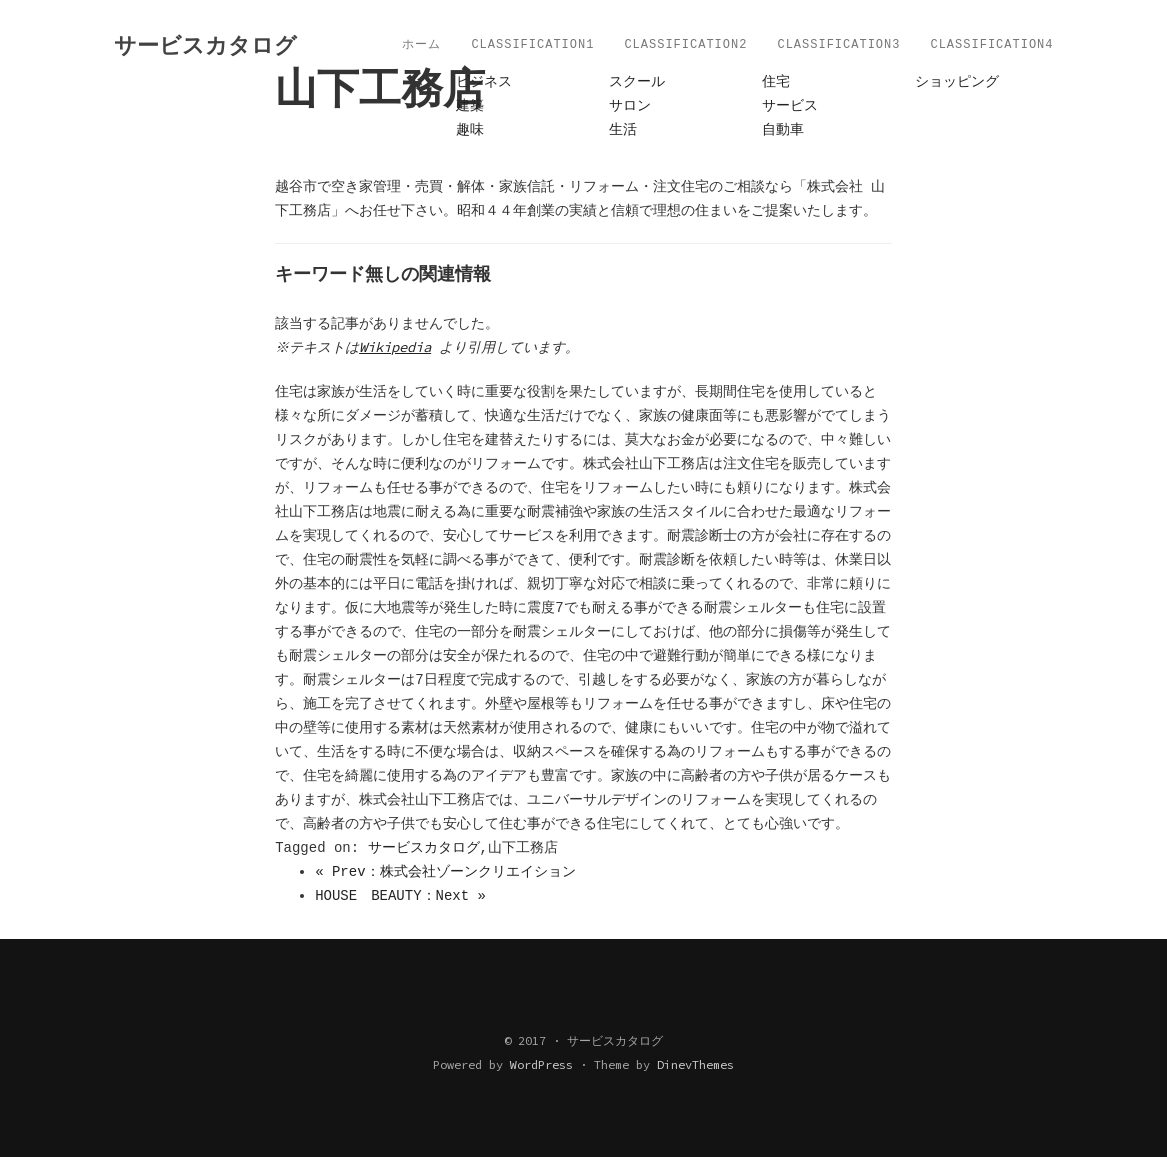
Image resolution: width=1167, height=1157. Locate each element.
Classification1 (532, 45)
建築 (470, 106)
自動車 (783, 130)
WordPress (541, 1064)
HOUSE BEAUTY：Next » (400, 896)
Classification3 (838, 45)
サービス (790, 106)
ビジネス (484, 82)
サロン (630, 106)
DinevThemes (695, 1064)
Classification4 (991, 45)
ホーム (421, 45)
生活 (623, 130)
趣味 (470, 130)
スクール (637, 82)
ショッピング (957, 82)
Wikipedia (398, 347)
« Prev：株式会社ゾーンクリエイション (445, 872)
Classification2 (685, 45)
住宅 (776, 82)
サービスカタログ (424, 848)
